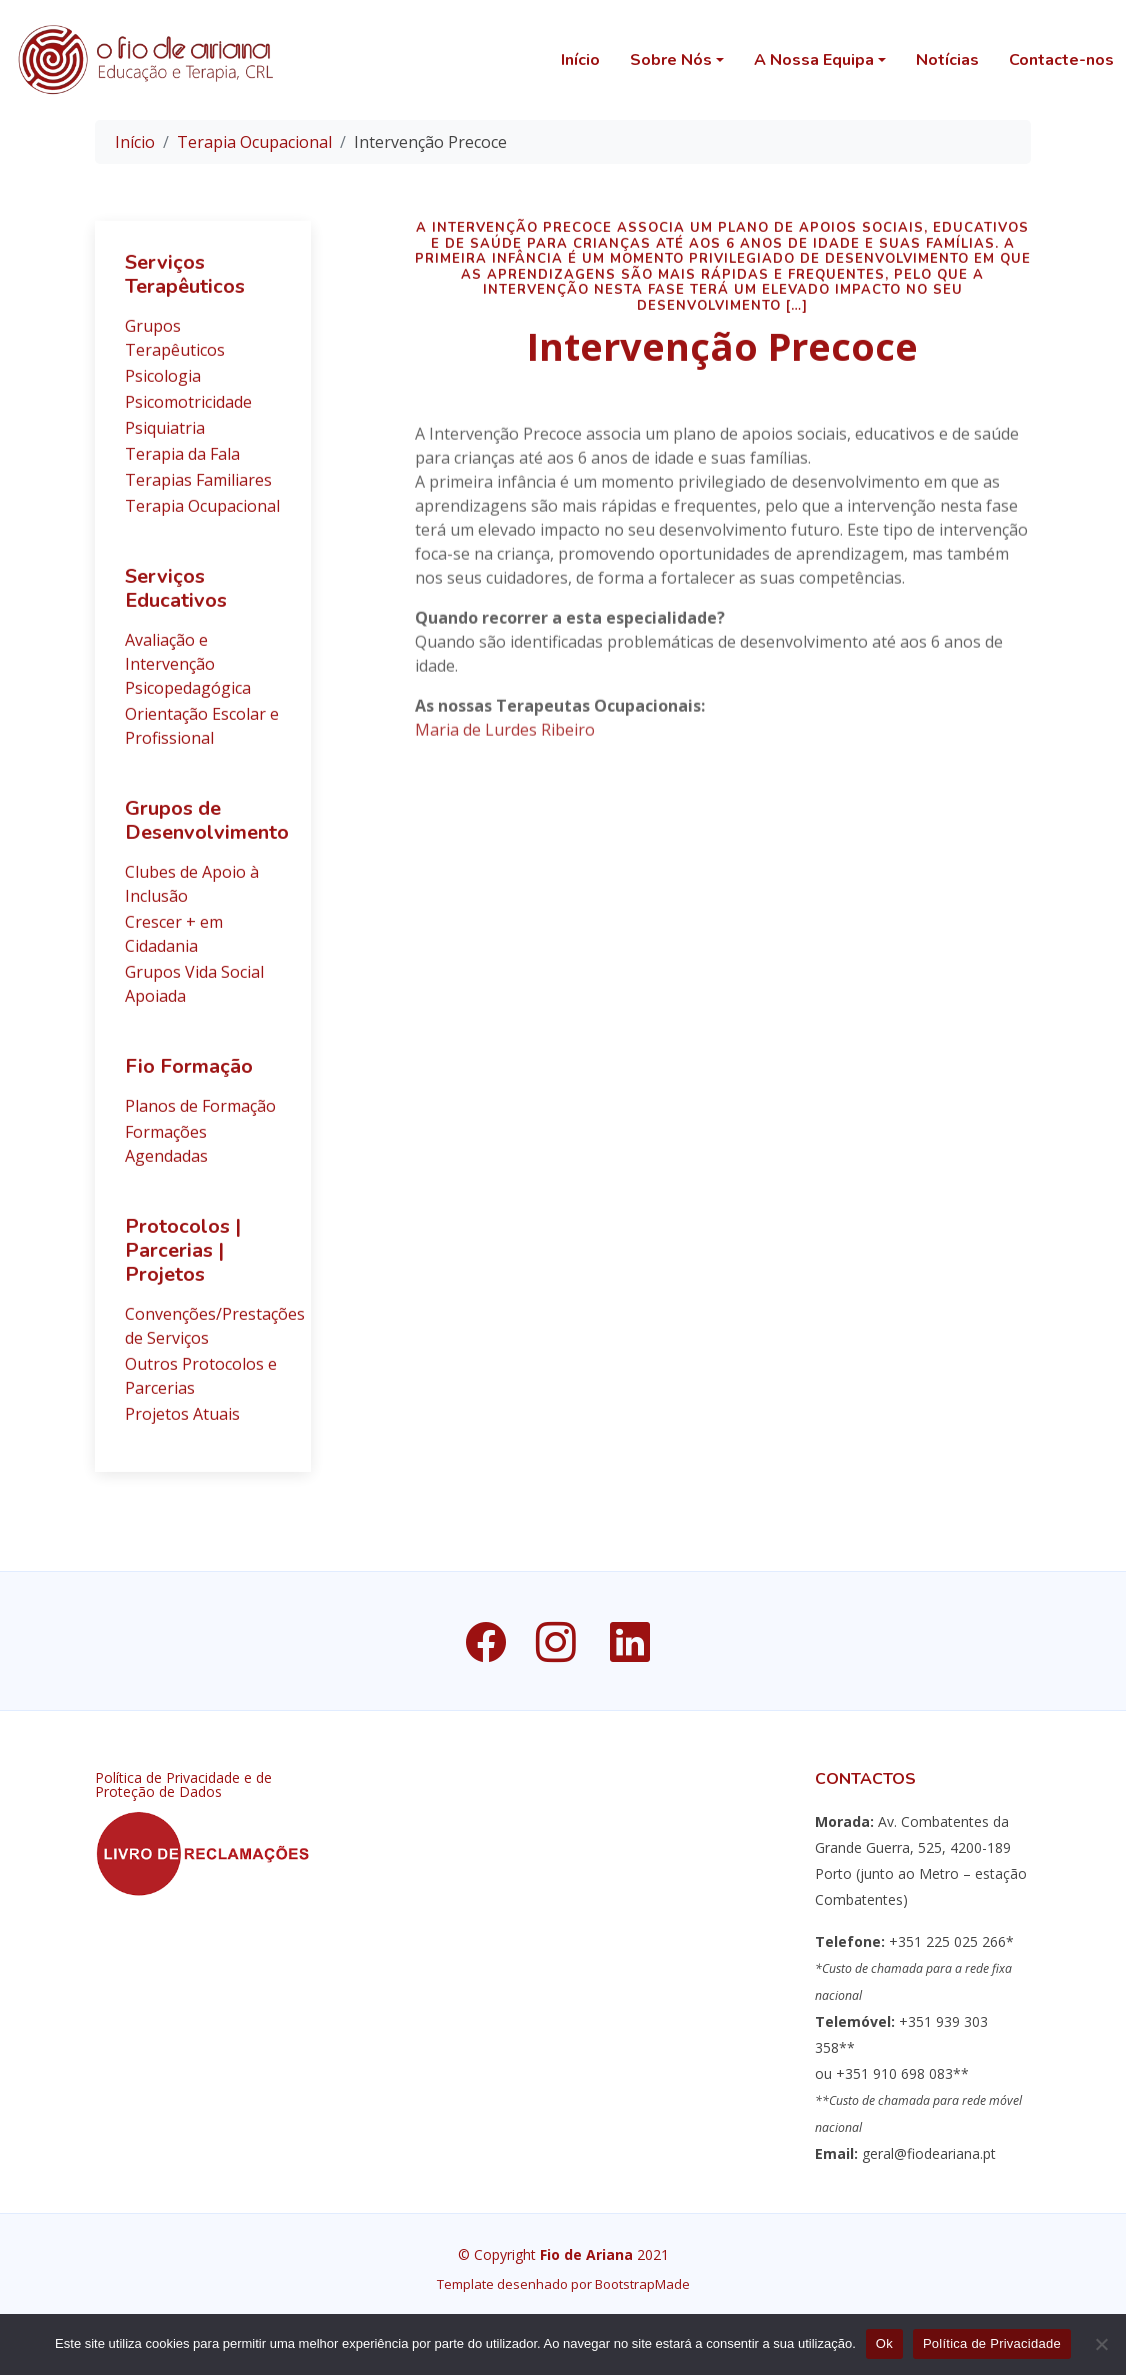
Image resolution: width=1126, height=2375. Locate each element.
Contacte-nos (1061, 60)
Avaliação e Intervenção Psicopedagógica (188, 673)
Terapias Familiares (198, 489)
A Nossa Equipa (814, 60)
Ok (884, 2343)
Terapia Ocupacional (254, 142)
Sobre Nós (671, 60)
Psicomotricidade (188, 411)
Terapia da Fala (182, 463)
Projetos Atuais (182, 1423)
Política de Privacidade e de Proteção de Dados (183, 1785)
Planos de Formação (200, 1115)
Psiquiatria (165, 437)
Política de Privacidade (992, 2343)
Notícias (947, 60)
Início (580, 60)
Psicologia (163, 385)
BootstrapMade (642, 2284)
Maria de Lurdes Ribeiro (505, 759)
